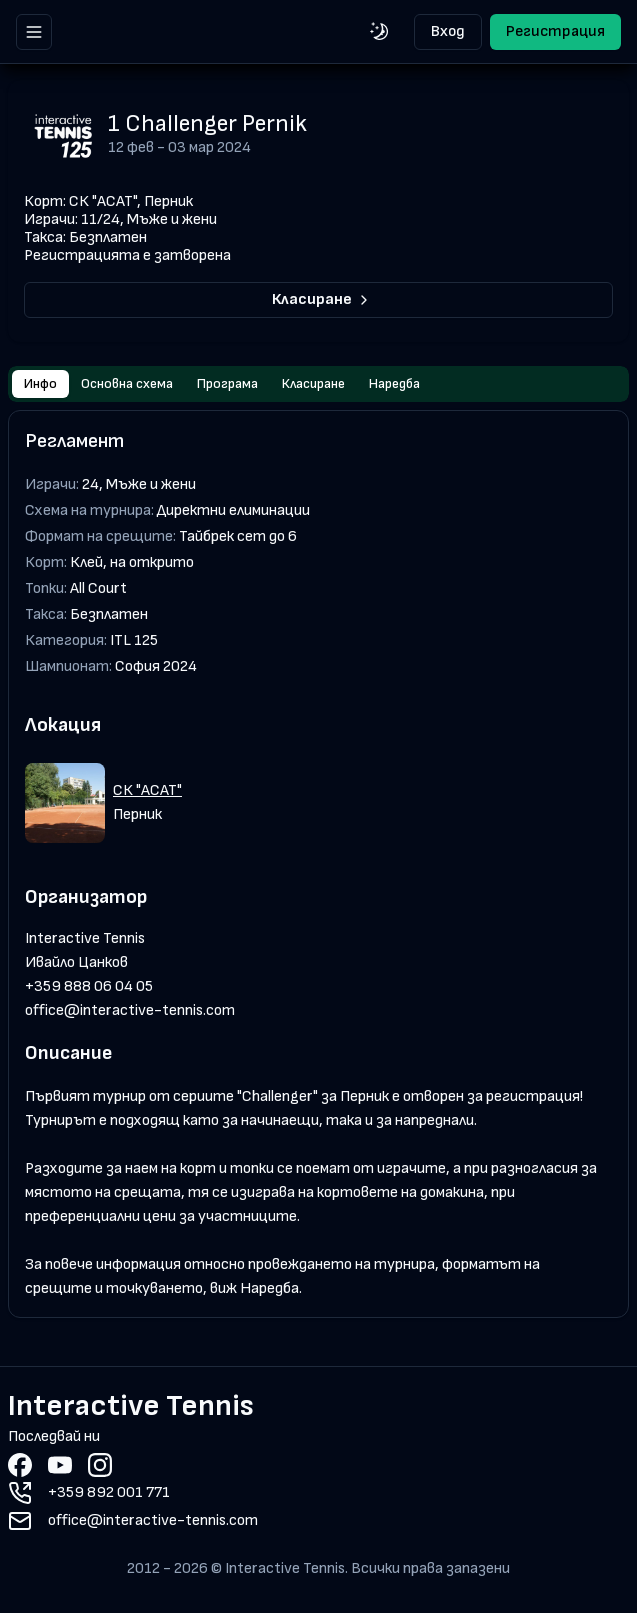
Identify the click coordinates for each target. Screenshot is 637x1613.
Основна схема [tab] (127, 383)
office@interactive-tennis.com (130, 1010)
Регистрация (555, 31)
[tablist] (318, 384)
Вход (448, 31)
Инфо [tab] (40, 383)
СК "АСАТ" (147, 790)
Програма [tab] (227, 383)
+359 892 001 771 (109, 1492)
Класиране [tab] (313, 383)
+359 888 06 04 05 (89, 986)
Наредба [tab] (394, 383)
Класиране (322, 299)
